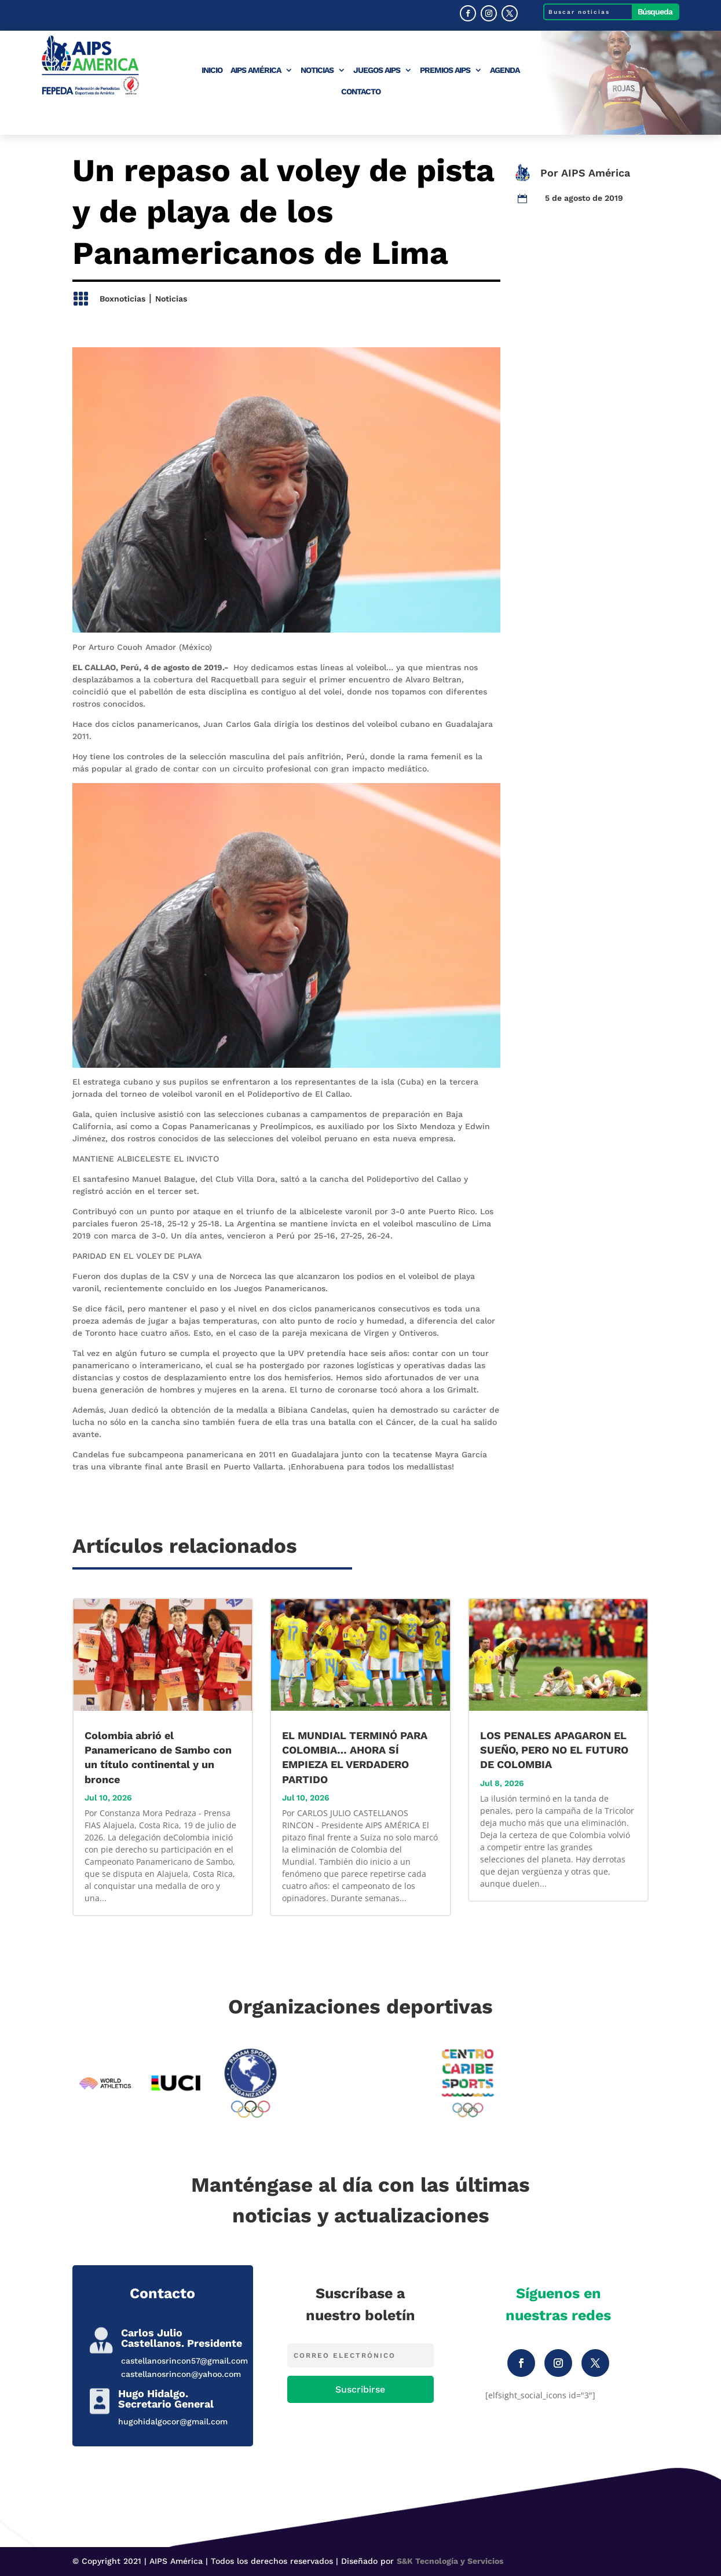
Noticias (317, 70)
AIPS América (255, 70)
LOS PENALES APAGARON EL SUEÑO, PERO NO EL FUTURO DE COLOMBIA (554, 1749)
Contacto (360, 91)
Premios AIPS (445, 70)
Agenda (504, 70)
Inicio (212, 70)
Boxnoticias (122, 298)
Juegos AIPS (376, 70)
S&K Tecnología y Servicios (450, 2561)
